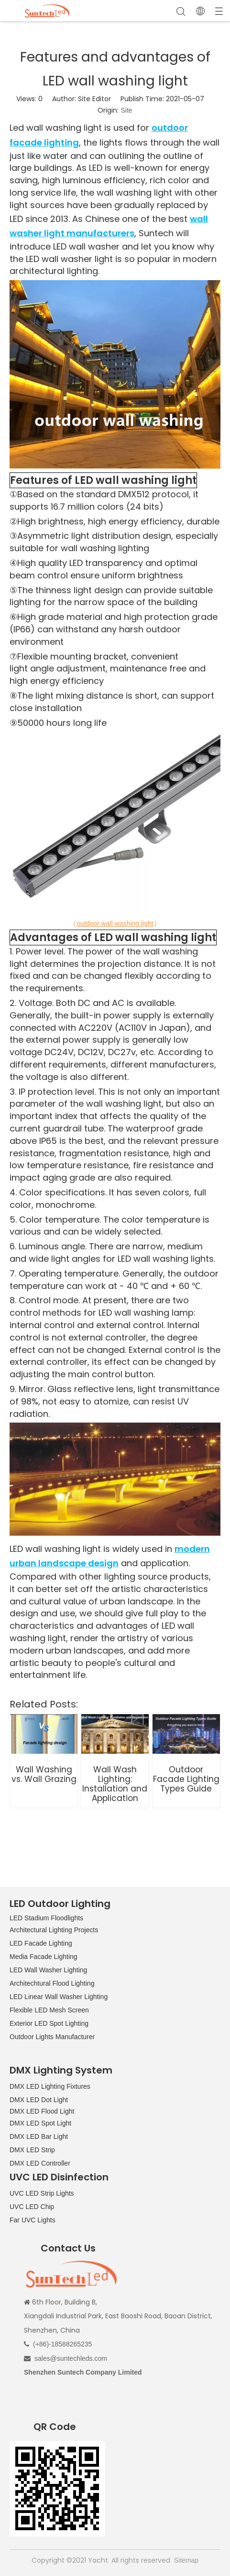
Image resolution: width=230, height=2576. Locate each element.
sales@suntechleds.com (70, 2358)
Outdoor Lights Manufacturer (52, 2037)
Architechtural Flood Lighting (52, 1983)
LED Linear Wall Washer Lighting (59, 1996)
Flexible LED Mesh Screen (49, 2010)
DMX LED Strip (32, 2150)
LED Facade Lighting (41, 1943)
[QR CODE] (57, 2488)
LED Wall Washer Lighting (48, 1970)
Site (126, 110)
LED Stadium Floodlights (46, 1918)
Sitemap (186, 2560)
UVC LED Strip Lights (42, 2193)
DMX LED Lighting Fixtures (50, 2086)
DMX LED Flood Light (42, 2111)
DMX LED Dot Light (39, 2100)
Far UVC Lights (32, 2220)
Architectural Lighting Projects (54, 1930)
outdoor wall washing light (115, 923)
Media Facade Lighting (43, 1956)
